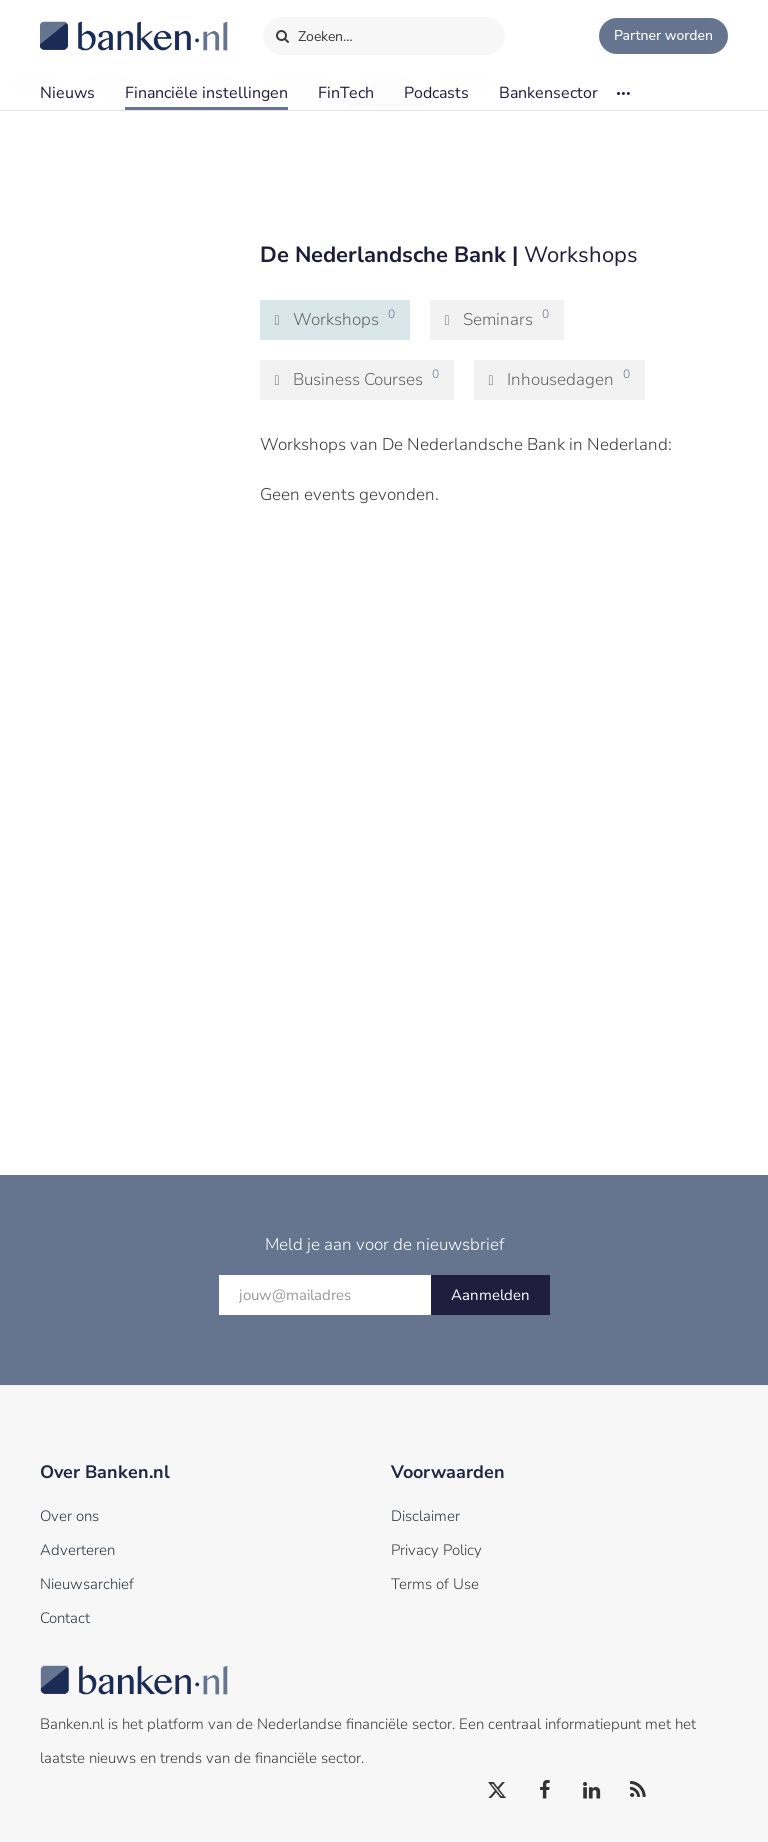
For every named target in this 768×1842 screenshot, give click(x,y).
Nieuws (67, 93)
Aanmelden (490, 1295)
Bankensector (548, 93)
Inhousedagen (569, 378)
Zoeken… (313, 32)
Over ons (69, 1516)
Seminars (506, 318)
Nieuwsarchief (87, 1584)
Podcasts (436, 93)
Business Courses (366, 378)
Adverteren (77, 1550)
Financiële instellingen (206, 93)
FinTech (346, 93)
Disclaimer (425, 1516)
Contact (65, 1618)
